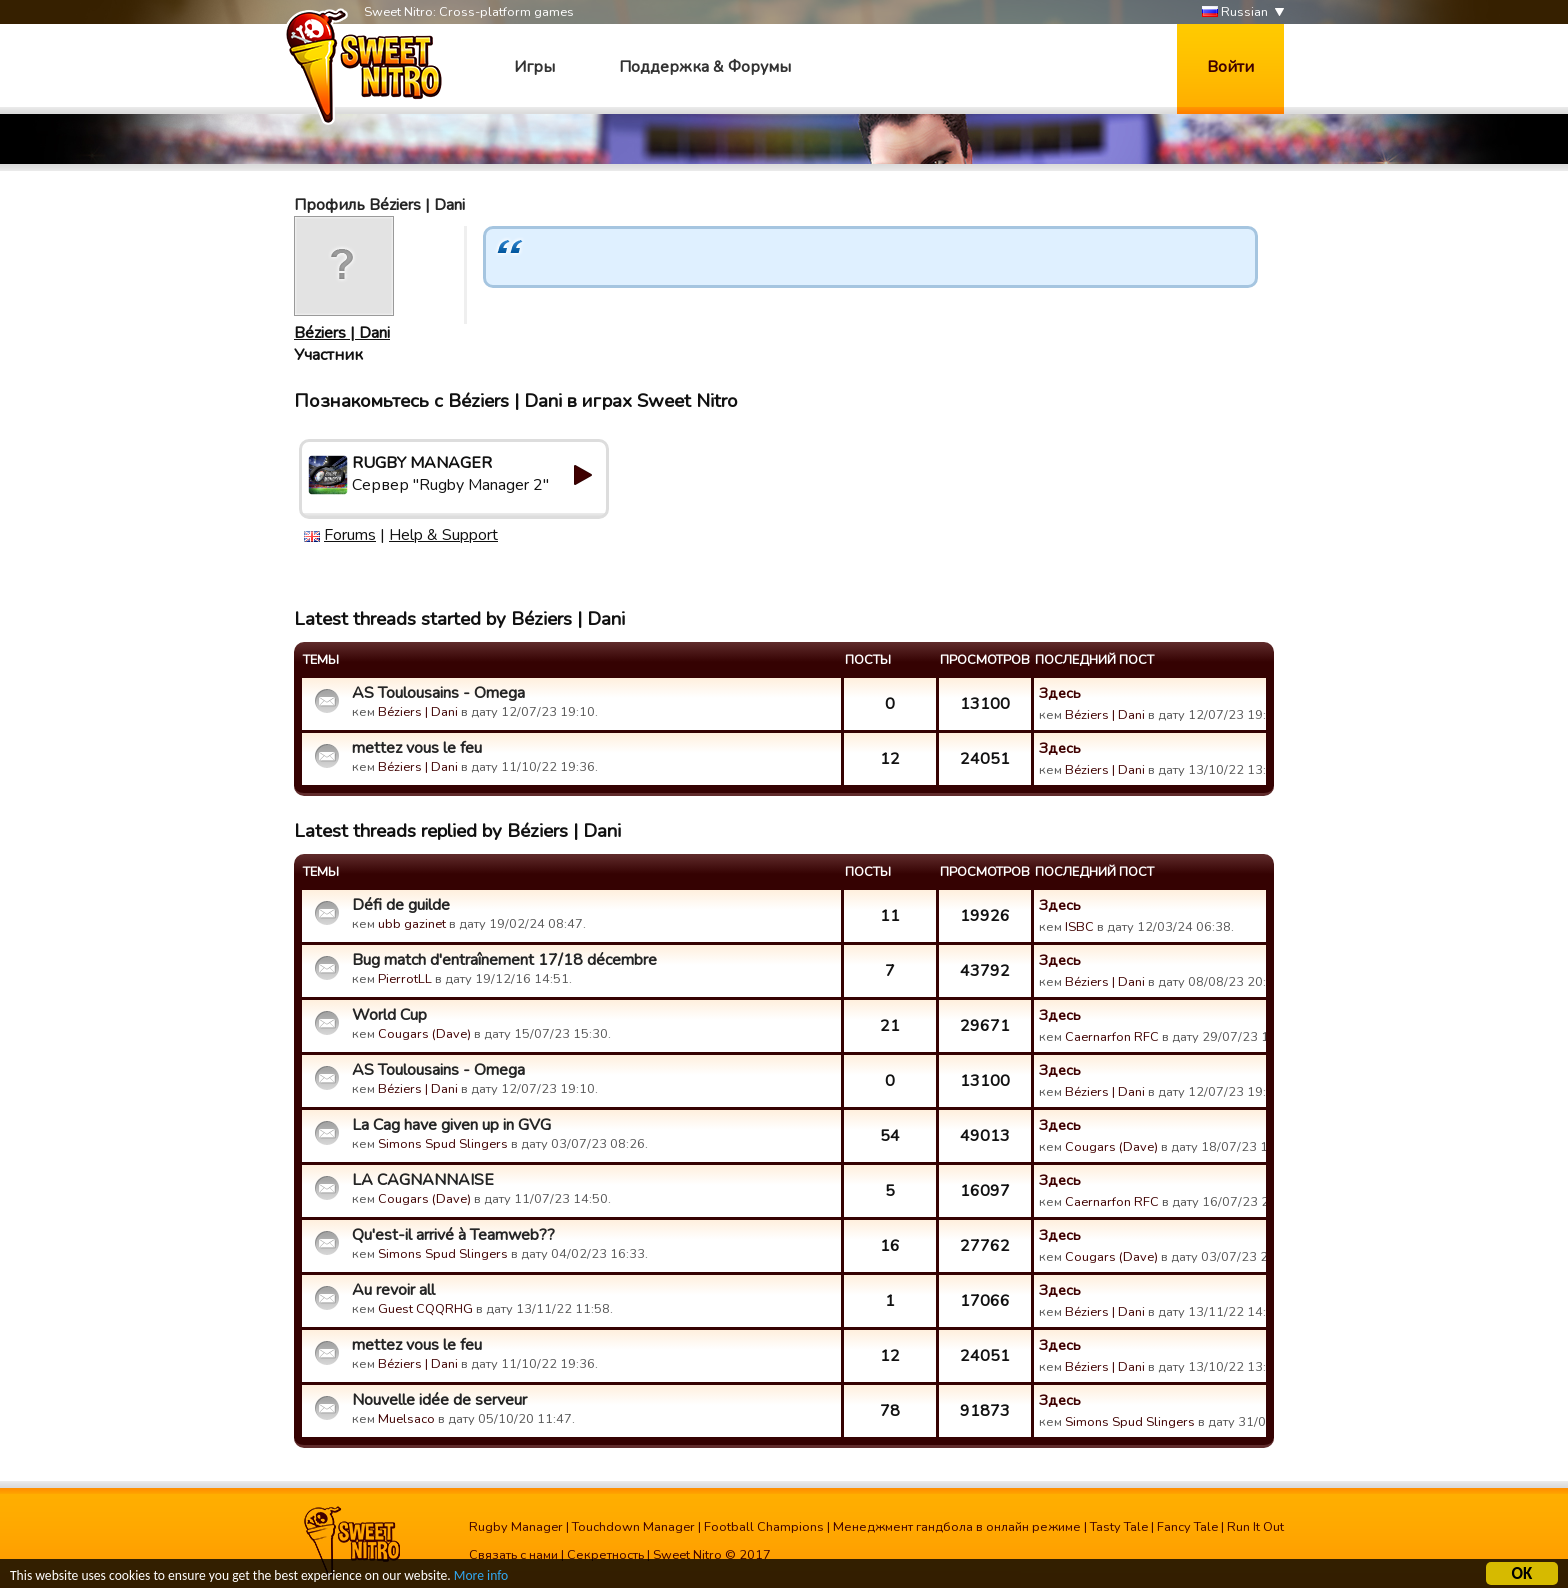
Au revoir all (393, 1290)
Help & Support (443, 535)
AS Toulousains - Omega (438, 693)
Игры (534, 67)
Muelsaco (406, 1419)
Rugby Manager (516, 1527)
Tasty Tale (1119, 1527)
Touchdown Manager (633, 1527)
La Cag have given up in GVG (451, 1125)
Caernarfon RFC (1112, 1037)
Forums (350, 535)
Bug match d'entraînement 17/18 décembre (504, 960)
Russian (1235, 12)
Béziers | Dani (342, 333)
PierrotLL (405, 979)
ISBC (1079, 927)
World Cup (389, 1015)
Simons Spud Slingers (443, 1144)
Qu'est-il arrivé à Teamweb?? (453, 1235)
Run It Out (1255, 1527)
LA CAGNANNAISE (423, 1180)
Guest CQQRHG (425, 1309)
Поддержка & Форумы (705, 67)
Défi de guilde (401, 905)
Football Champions (764, 1527)
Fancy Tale (1187, 1527)
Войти (1230, 67)
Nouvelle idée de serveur (439, 1400)
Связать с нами (513, 1555)
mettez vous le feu (417, 748)
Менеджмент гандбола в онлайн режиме (957, 1527)
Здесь (1060, 693)
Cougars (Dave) (424, 1034)
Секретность (605, 1555)
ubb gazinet (412, 924)
